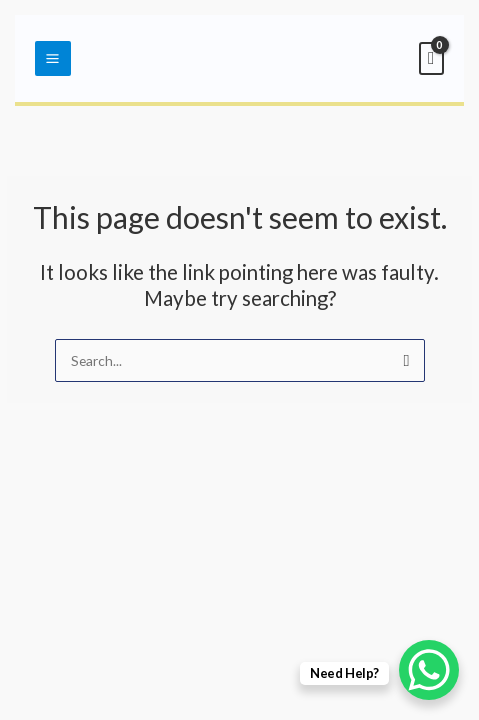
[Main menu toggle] (53, 59)
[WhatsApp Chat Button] (429, 670)
